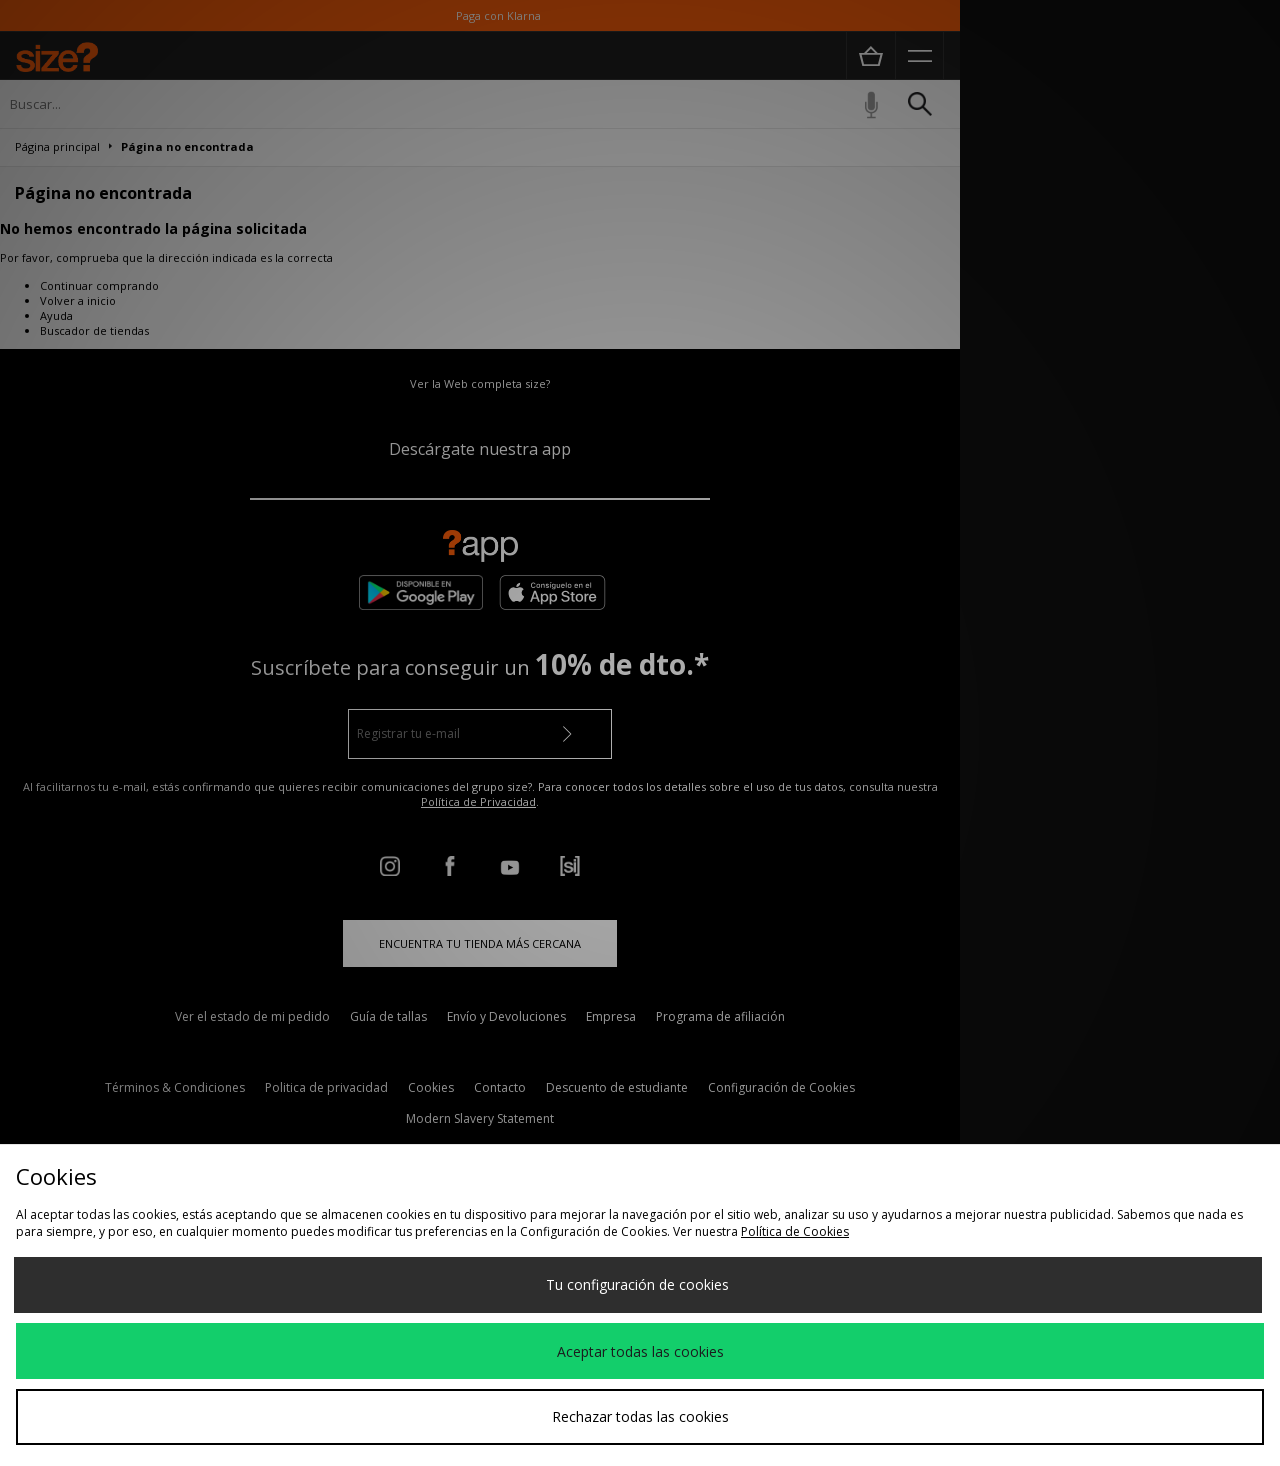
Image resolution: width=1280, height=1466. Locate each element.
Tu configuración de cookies (637, 1284)
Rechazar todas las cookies (640, 1416)
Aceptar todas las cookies (640, 1351)
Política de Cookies (795, 1231)
